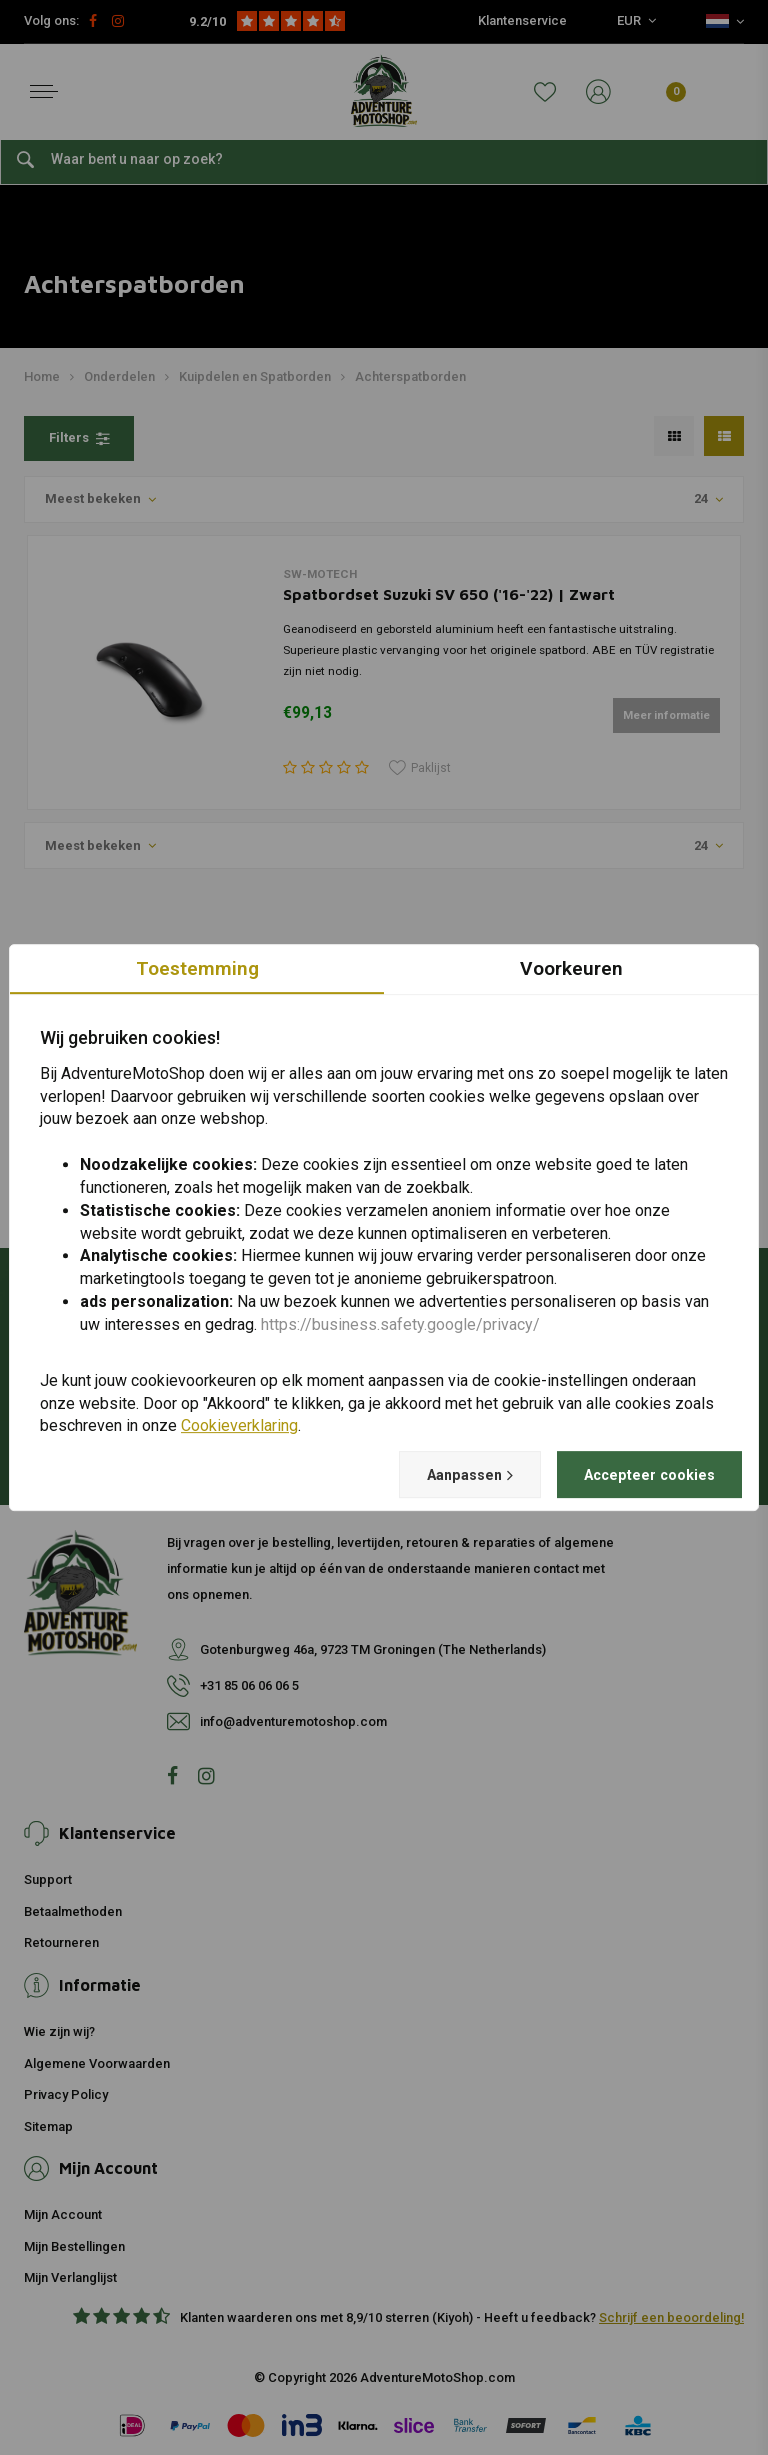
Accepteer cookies (639, 1474)
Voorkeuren (571, 967)
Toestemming (197, 967)
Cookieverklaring (239, 1425)
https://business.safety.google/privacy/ (400, 1323)
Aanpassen (441, 1475)
